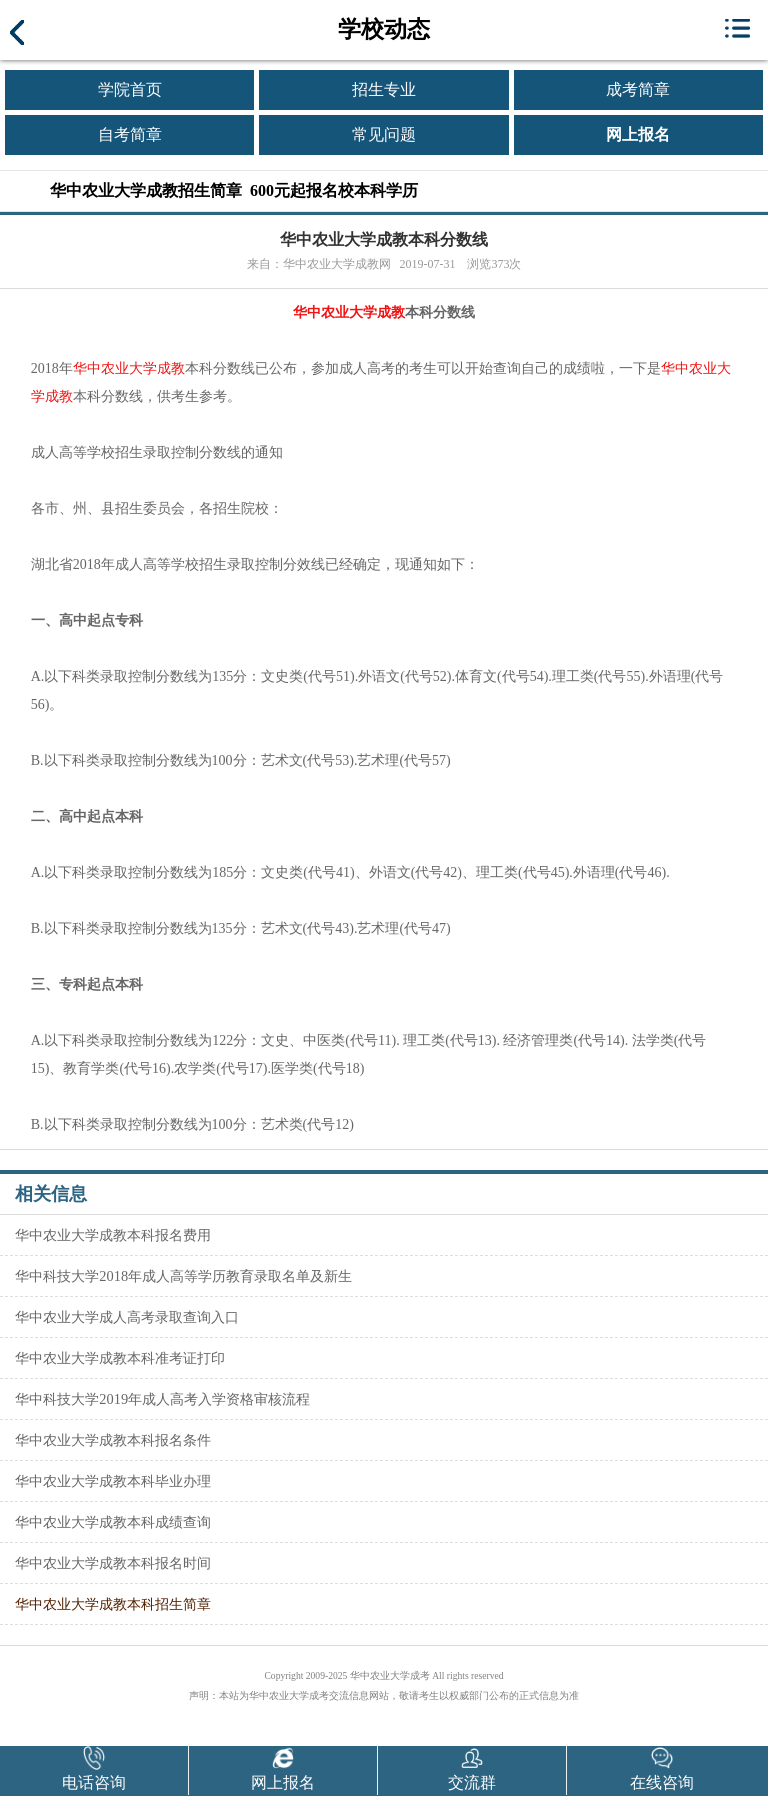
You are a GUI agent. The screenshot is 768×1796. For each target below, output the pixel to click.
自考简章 (130, 134)
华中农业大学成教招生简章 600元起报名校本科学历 (234, 190)
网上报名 (638, 134)
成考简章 (638, 89)
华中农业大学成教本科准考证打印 (120, 1358)
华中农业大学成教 (349, 312)
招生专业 (384, 89)
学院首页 (130, 89)
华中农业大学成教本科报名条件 (113, 1440)
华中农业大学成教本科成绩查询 (113, 1522)
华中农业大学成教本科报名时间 (113, 1563)
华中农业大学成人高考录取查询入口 (127, 1317)
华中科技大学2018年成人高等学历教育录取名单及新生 (183, 1276)
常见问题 (384, 134)
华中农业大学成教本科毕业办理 (113, 1481)
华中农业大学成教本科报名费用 (113, 1235)
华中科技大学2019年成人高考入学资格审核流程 (162, 1399)
